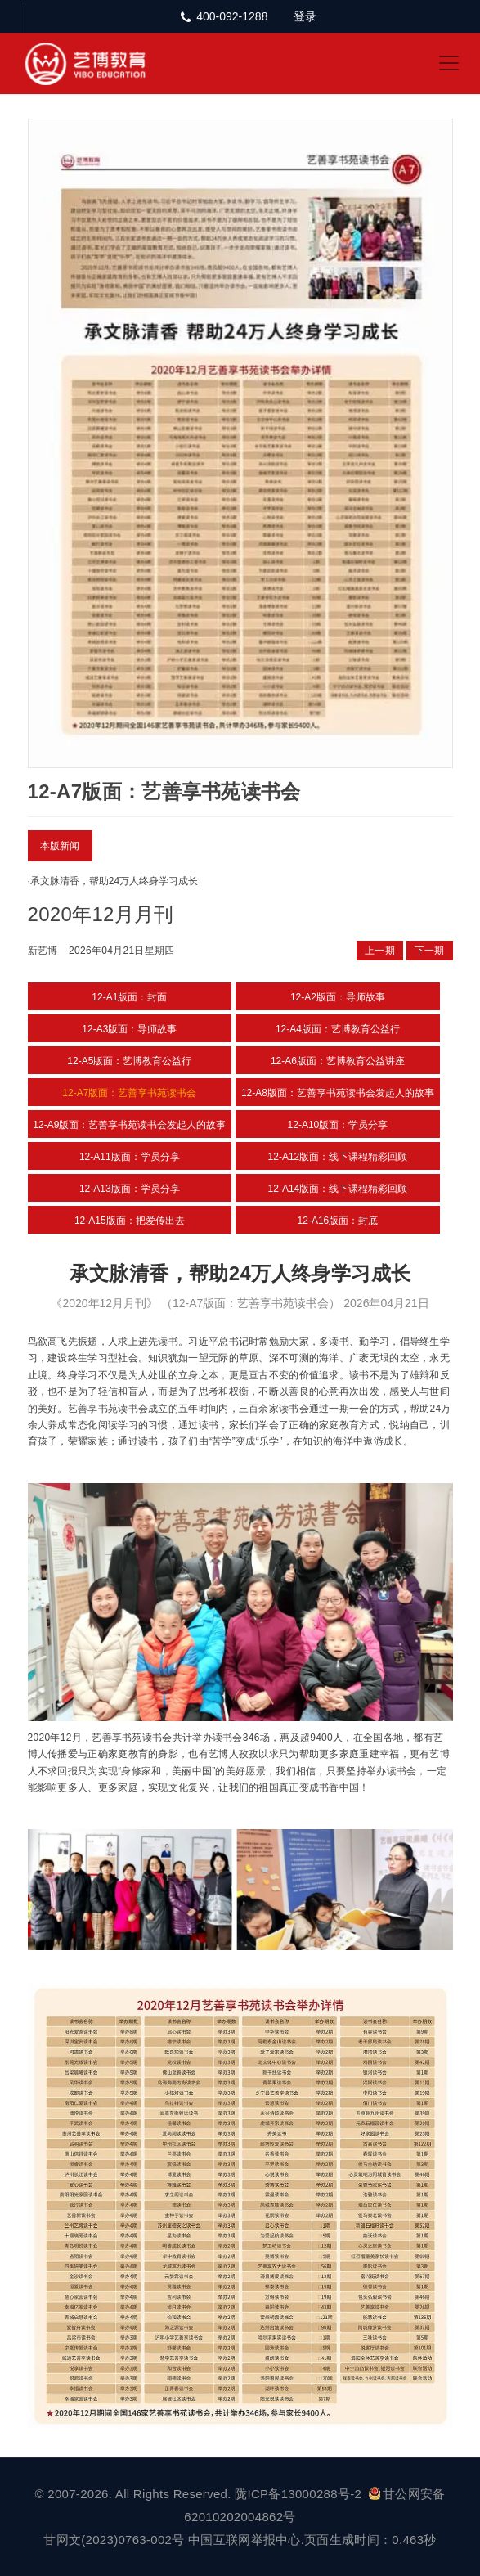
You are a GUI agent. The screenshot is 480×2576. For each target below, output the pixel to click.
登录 (305, 16)
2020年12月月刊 (101, 914)
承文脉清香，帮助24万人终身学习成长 (114, 881)
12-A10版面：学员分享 (338, 1125)
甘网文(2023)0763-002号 (113, 2540)
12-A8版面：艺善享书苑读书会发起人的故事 (337, 1093)
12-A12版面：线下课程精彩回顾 (338, 1156)
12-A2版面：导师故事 (337, 997)
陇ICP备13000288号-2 (300, 2494)
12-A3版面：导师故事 (129, 1029)
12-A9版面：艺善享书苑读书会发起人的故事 (129, 1125)
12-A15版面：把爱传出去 (129, 1220)
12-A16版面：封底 (338, 1220)
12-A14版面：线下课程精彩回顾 (338, 1188)
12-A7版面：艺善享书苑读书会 (129, 1093)
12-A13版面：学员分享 (129, 1188)
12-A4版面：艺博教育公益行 (338, 1029)
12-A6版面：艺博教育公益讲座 (338, 1061)
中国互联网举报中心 (244, 2540)
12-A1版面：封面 (129, 997)
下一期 (430, 950)
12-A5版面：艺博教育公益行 (129, 1061)
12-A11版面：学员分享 (129, 1156)
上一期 (380, 950)
